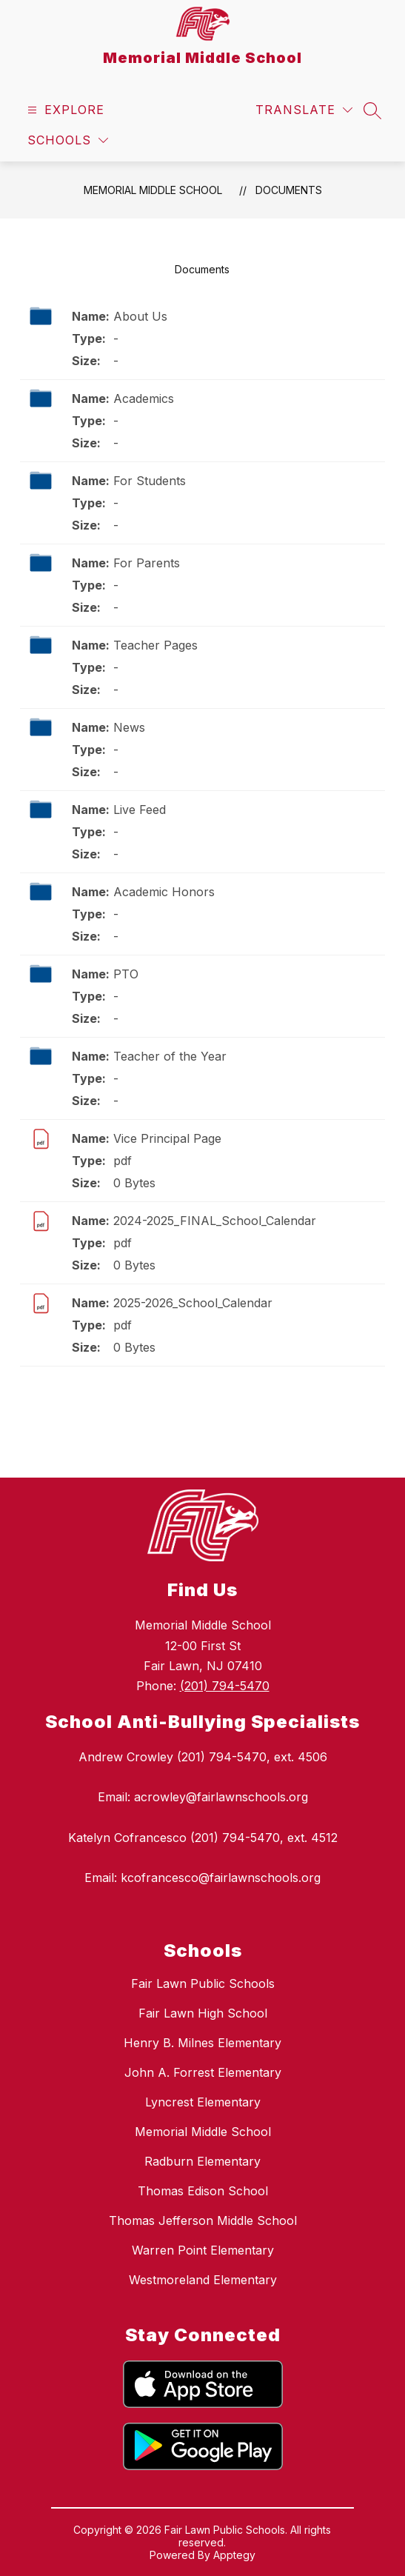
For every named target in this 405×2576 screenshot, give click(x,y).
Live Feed (139, 809)
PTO (125, 974)
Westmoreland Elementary (203, 2279)
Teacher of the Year (170, 1056)
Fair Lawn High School (202, 2013)
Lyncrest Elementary (203, 2102)
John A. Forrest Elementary (202, 2072)
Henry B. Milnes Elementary (202, 2042)
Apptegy (234, 2555)
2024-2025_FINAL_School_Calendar (214, 1220)
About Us (140, 316)
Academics (143, 398)
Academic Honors (164, 891)
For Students (149, 480)
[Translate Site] (304, 110)
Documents (288, 190)
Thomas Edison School (203, 2190)
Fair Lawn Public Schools (203, 1983)
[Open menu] (64, 110)
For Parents (146, 562)
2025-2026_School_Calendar (192, 1302)
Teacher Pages (155, 645)
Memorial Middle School (153, 190)
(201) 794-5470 (225, 1685)
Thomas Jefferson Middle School (203, 2220)
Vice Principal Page (167, 1138)
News (129, 727)
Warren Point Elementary (203, 2250)
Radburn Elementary (202, 2161)
